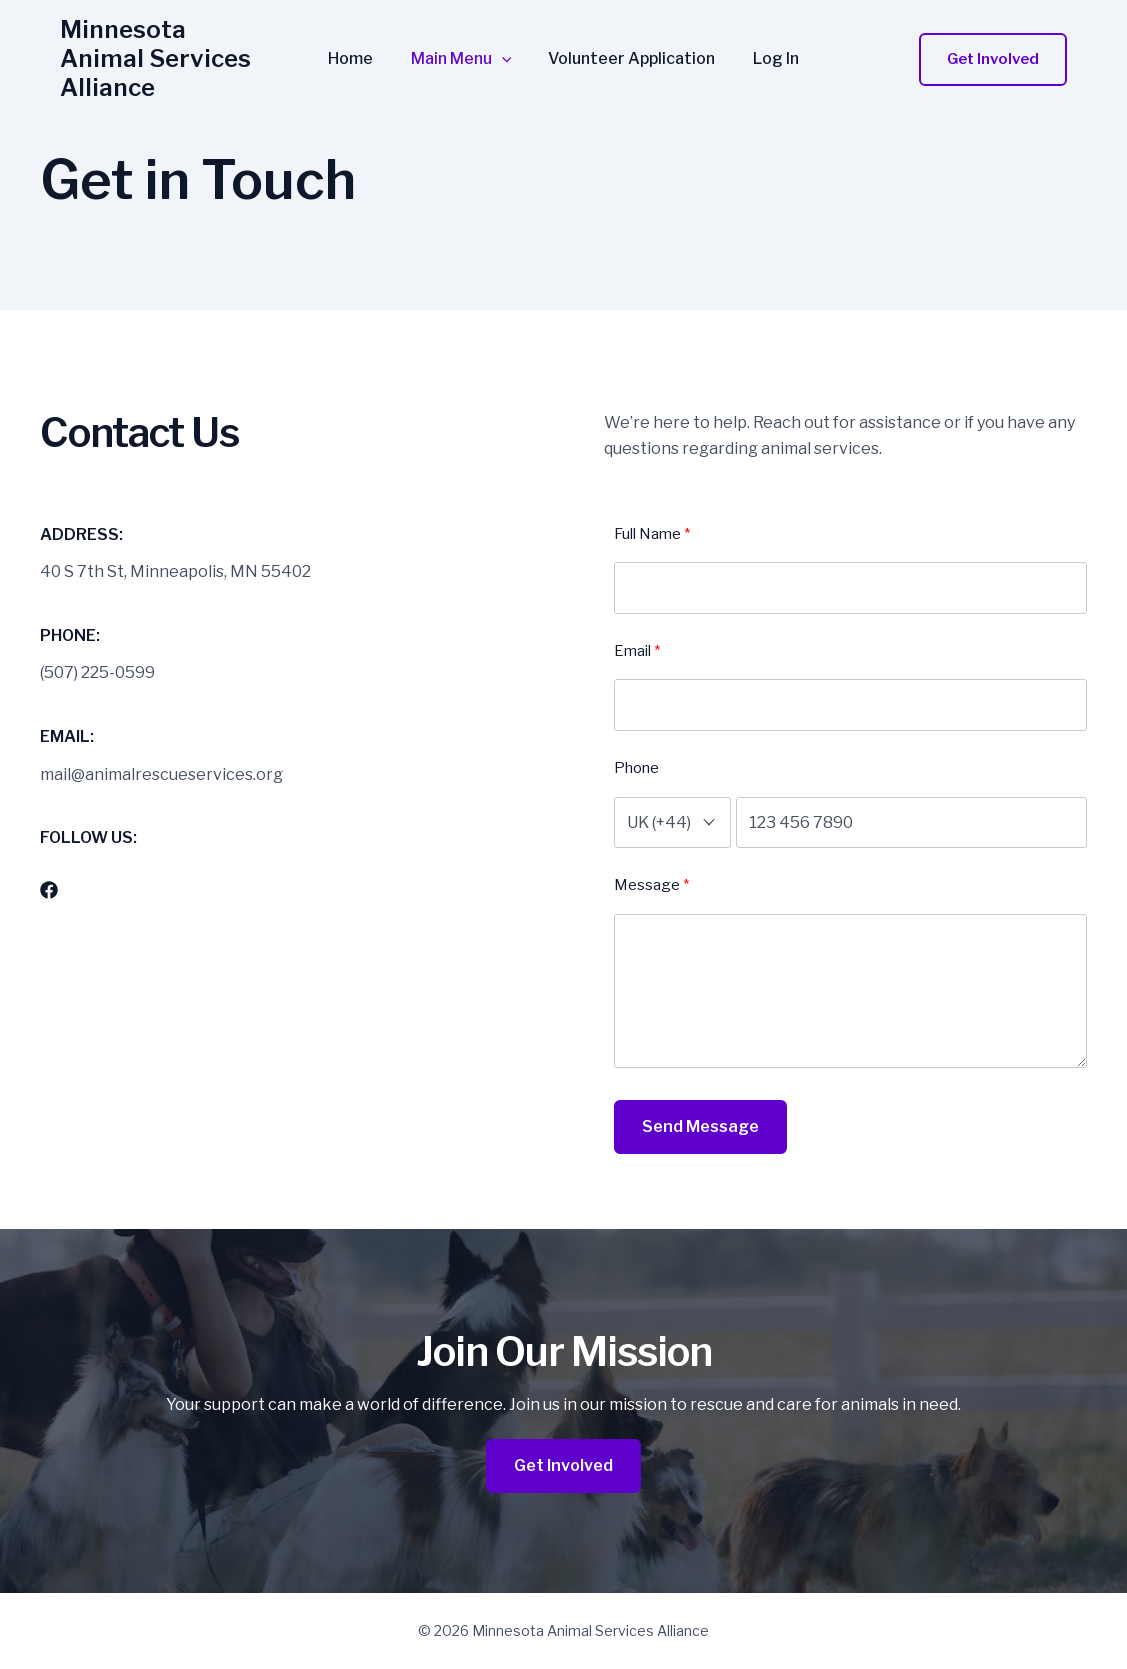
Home (358, 50)
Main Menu (463, 50)
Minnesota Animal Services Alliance (167, 49)
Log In (768, 50)
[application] (504, 50)
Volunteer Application (629, 50)
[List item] (49, 890)
